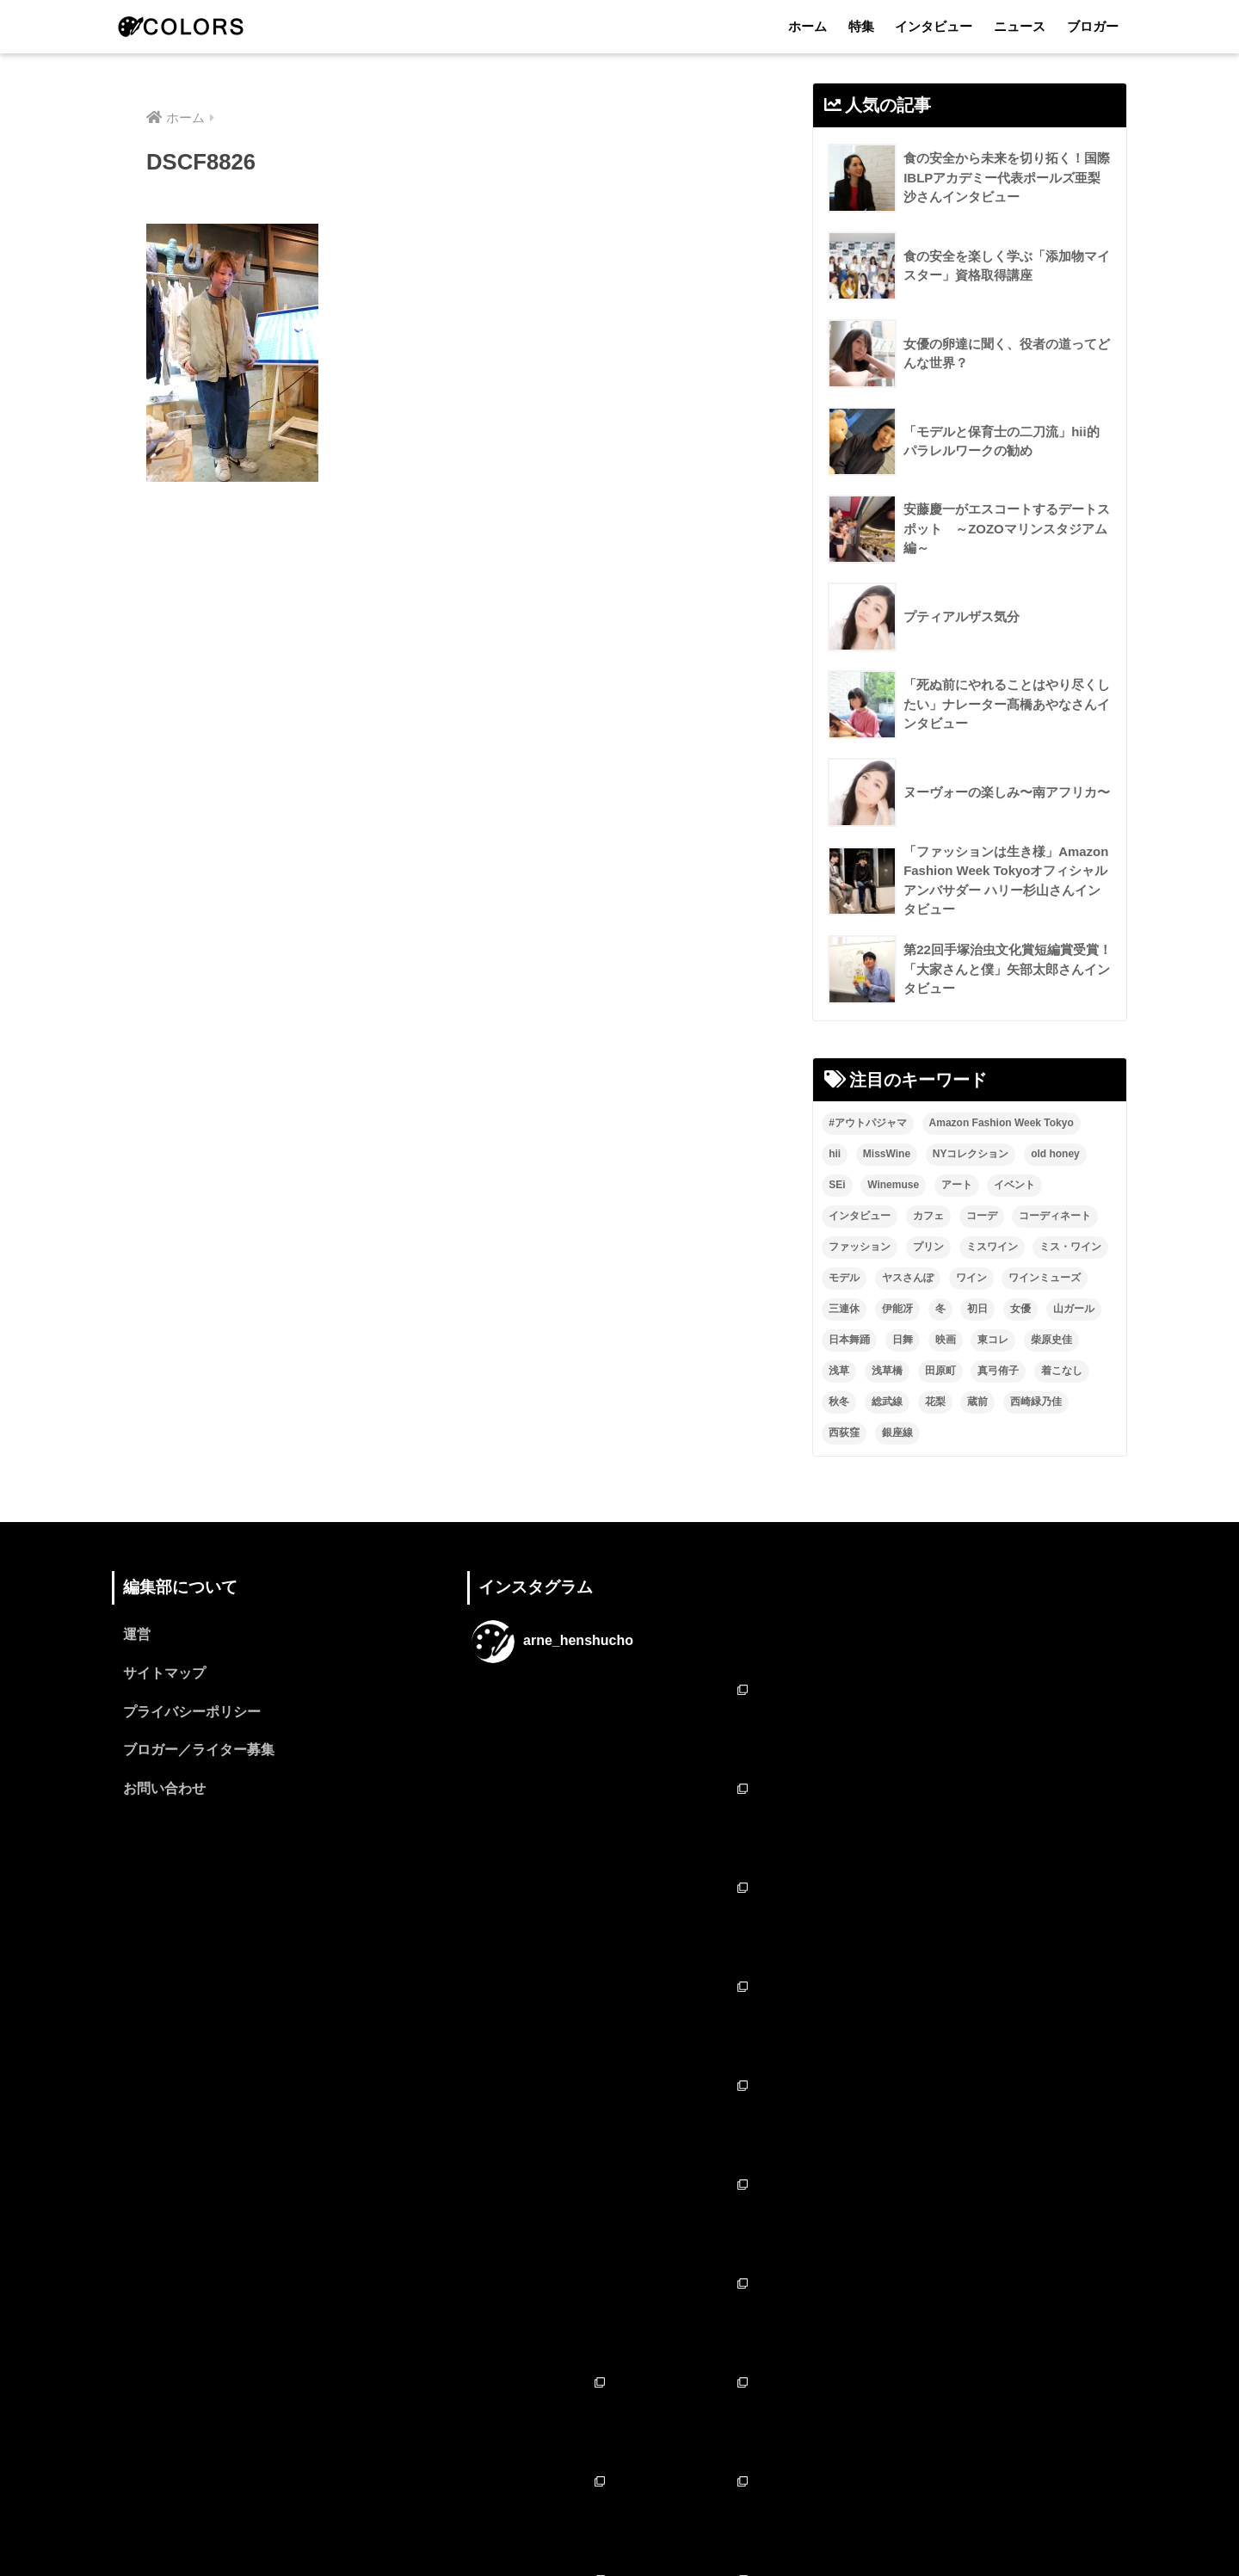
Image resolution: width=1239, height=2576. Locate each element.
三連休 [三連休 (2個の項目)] (844, 1309)
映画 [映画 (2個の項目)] (945, 1340)
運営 (137, 1636)
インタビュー (933, 26)
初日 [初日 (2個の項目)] (977, 1309)
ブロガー (1093, 26)
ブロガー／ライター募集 (198, 1752)
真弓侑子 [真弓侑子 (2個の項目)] (998, 1371)
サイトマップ (164, 1674)
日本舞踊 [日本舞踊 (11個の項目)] (849, 1340)
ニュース (1019, 26)
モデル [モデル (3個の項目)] (844, 1279)
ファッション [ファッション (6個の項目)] (860, 1248)
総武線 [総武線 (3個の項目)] (887, 1402)
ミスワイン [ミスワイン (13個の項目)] (992, 1248)
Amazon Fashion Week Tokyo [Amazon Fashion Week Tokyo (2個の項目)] (1001, 1124)
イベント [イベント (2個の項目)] (1014, 1186)
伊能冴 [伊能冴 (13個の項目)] (897, 1309)
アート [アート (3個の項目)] (956, 1186)
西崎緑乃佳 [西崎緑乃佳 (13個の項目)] (1036, 1402)
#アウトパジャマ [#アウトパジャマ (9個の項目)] (868, 1124)
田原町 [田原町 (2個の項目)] (940, 1371)
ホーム (807, 26)
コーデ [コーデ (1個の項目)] (981, 1217)
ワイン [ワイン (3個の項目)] (971, 1279)
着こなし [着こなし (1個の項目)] (1061, 1371)
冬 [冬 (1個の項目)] (940, 1309)
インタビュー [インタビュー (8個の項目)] (860, 1217)
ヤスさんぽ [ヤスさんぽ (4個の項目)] (908, 1279)
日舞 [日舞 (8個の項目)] (902, 1340)
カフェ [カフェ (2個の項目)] (928, 1217)
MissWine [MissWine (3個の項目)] (886, 1155)
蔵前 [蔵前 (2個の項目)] (977, 1402)
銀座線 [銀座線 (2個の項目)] (897, 1433)
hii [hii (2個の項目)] (835, 1155)
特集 (861, 26)
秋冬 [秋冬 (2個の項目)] (839, 1402)
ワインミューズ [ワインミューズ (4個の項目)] (1044, 1279)
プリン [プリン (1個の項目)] (928, 1248)
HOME (620, 2488)
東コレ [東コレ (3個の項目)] (992, 1340)
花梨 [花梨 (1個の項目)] (935, 1402)
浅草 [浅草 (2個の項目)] (839, 1371)
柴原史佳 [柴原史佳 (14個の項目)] (1051, 1340)
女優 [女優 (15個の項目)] (1020, 1309)
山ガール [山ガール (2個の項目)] (1073, 1309)
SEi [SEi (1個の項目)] (837, 1186)
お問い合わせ (164, 1791)
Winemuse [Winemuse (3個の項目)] (893, 1186)
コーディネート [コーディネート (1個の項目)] (1055, 1217)
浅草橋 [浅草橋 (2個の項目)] (887, 1371)
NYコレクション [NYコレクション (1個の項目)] (971, 1155)
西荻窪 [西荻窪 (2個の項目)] (844, 1433)
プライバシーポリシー (192, 1713)
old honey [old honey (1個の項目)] (1055, 1155)
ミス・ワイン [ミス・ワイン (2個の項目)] (1070, 1248)
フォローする (621, 2392)
